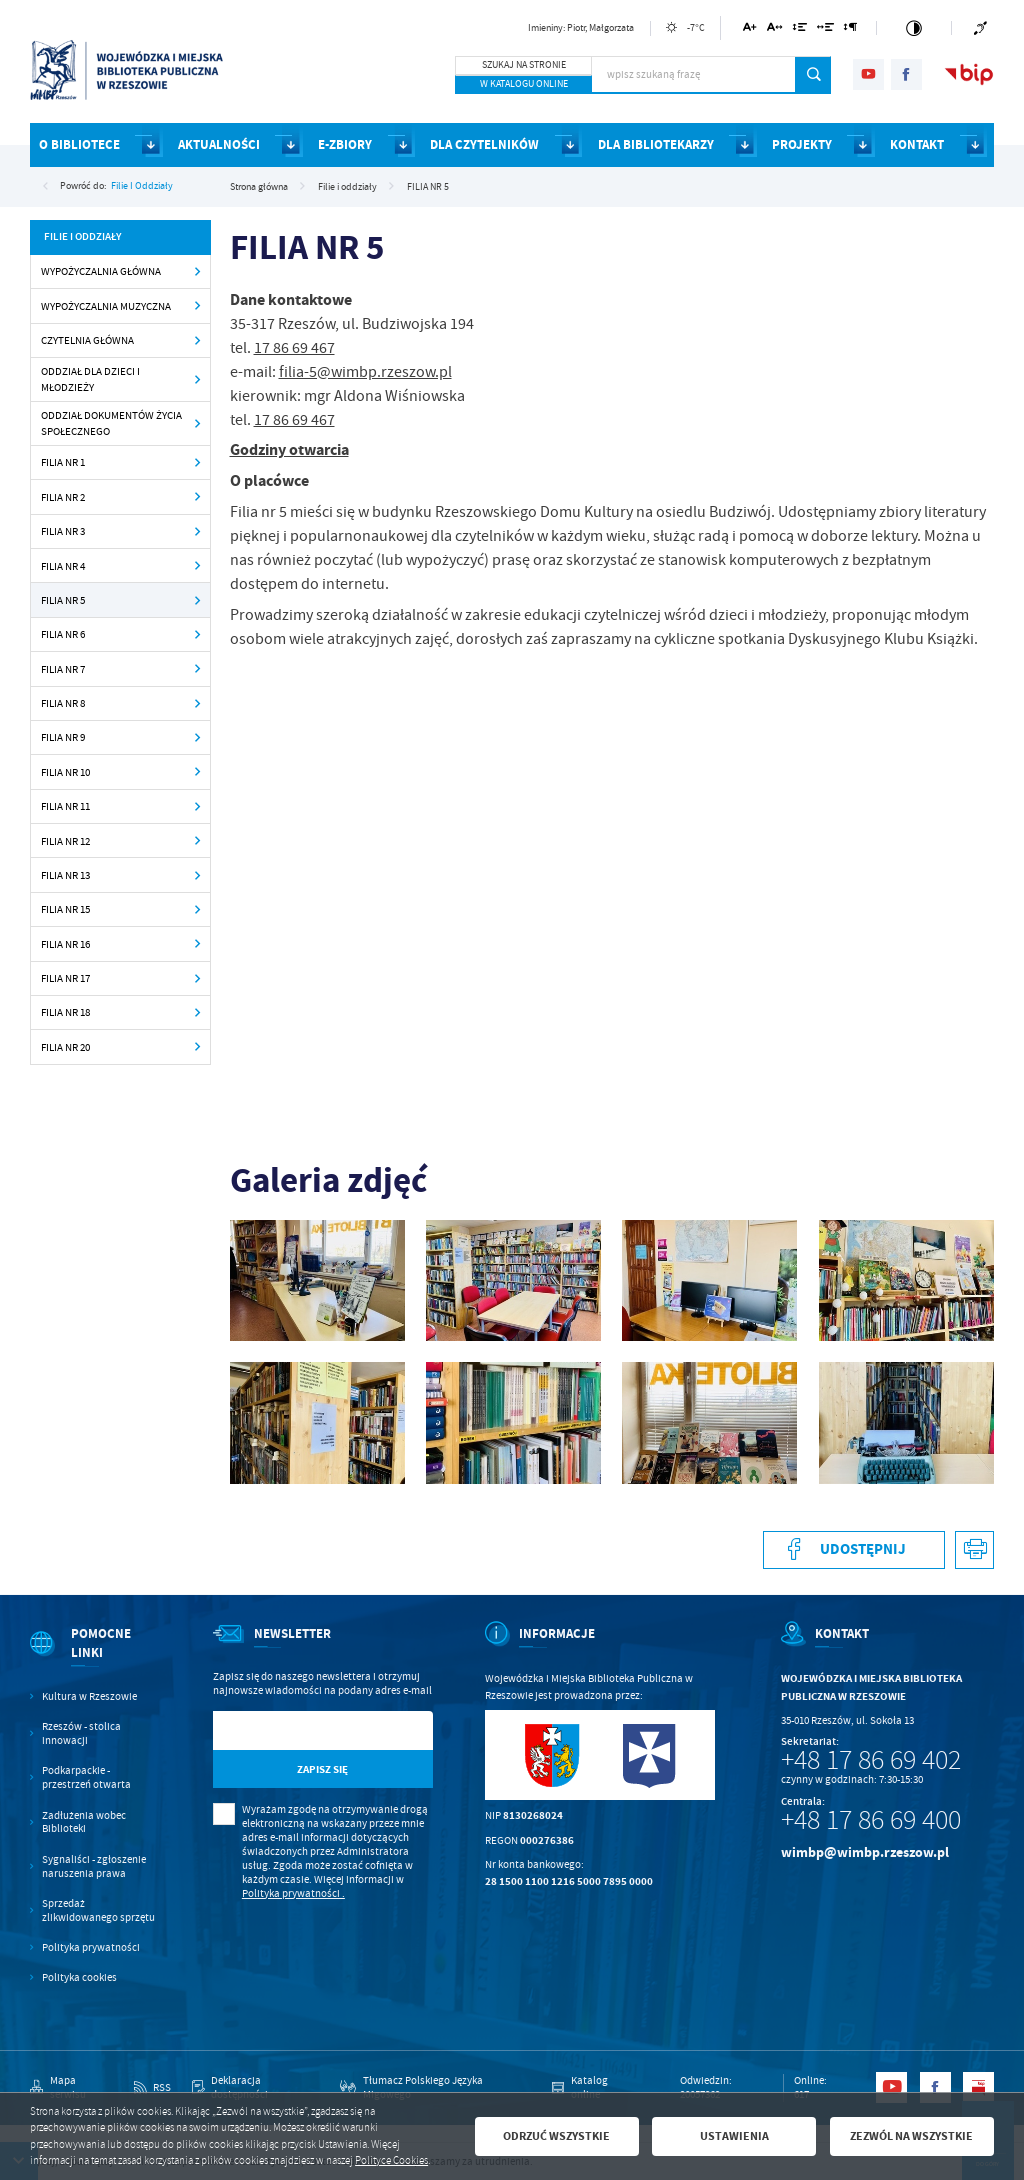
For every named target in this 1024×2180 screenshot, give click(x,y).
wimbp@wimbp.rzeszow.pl (865, 1852)
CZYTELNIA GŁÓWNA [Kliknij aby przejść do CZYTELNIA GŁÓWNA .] (87, 340)
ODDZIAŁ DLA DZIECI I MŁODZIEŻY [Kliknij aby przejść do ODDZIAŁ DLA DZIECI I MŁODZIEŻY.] (90, 379)
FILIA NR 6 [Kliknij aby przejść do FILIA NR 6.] (63, 634)
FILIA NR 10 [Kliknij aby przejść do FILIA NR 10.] (65, 772)
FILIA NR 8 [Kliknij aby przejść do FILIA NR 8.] (63, 703)
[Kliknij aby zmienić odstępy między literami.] (775, 30)
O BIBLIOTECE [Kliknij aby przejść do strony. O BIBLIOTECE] (79, 144)
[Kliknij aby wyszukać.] (813, 75)
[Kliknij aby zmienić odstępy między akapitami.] (851, 30)
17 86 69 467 (294, 348)
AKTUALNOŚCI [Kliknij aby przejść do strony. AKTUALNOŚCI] (219, 144)
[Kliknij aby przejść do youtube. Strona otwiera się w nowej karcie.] (868, 74)
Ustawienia (734, 2136)
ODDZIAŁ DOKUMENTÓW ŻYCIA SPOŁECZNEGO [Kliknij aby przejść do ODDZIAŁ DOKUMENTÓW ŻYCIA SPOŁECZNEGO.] (111, 423)
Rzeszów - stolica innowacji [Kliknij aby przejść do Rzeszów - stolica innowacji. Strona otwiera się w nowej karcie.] (81, 1733)
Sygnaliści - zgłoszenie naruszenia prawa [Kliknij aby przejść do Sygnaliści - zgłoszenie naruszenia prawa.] (94, 1866)
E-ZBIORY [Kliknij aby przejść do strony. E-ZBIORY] (345, 144)
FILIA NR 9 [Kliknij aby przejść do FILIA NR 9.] (63, 737)
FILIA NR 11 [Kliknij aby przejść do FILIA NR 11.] (65, 806)
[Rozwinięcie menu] (95, 1657)
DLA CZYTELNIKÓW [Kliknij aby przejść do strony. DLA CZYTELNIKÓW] (484, 144)
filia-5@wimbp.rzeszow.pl (365, 372)
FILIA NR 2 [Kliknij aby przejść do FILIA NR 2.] (63, 497)
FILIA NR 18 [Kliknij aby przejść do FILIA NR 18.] (65, 1012)
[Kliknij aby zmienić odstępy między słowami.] (826, 30)
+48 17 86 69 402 (871, 1760)
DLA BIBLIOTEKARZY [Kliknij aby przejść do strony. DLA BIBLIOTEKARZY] (656, 144)
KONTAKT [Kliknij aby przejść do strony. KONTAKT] (917, 144)
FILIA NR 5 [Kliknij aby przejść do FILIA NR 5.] (63, 600)
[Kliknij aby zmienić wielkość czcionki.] (750, 30)
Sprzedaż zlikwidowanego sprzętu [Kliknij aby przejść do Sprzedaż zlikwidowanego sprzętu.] (98, 1910)
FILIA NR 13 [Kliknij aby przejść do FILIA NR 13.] (65, 875)
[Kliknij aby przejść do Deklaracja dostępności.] (256, 2088)
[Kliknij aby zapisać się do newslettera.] (323, 1769)
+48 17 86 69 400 (871, 1820)
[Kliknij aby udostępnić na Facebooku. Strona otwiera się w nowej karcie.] (854, 1550)
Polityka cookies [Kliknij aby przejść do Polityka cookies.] (79, 1977)
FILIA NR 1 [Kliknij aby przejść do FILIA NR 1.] (63, 462)
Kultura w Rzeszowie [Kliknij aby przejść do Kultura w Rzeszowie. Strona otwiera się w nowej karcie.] (89, 1696)
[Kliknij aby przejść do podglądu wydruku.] (974, 1550)
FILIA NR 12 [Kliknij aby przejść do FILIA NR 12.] (65, 841)
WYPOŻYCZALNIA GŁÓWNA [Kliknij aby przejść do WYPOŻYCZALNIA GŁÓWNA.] (101, 271)
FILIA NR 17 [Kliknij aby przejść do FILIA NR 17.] (65, 978)
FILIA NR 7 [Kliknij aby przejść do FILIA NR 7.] (63, 669)
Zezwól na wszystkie (911, 2136)
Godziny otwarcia (289, 449)
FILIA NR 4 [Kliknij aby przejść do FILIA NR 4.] (63, 566)
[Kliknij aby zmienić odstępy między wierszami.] (799, 30)
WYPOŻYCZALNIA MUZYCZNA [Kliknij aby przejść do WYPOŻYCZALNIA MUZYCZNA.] (106, 306)
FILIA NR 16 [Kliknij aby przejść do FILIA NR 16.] (65, 944)
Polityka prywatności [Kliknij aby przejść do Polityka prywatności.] (91, 1947)
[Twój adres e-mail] (291, 1730)
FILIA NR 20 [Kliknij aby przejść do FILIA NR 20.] (65, 1047)
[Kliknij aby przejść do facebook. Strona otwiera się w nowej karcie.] (906, 74)
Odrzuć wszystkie (556, 2136)
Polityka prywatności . (293, 1893)
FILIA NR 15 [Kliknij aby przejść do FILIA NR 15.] (65, 909)
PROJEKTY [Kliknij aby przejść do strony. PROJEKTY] (802, 144)
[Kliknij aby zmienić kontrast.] (914, 28)
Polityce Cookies (391, 2160)
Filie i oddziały (142, 185)
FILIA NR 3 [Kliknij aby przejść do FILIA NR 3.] (63, 531)
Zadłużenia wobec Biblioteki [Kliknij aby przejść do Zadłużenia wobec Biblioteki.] (84, 1822)
